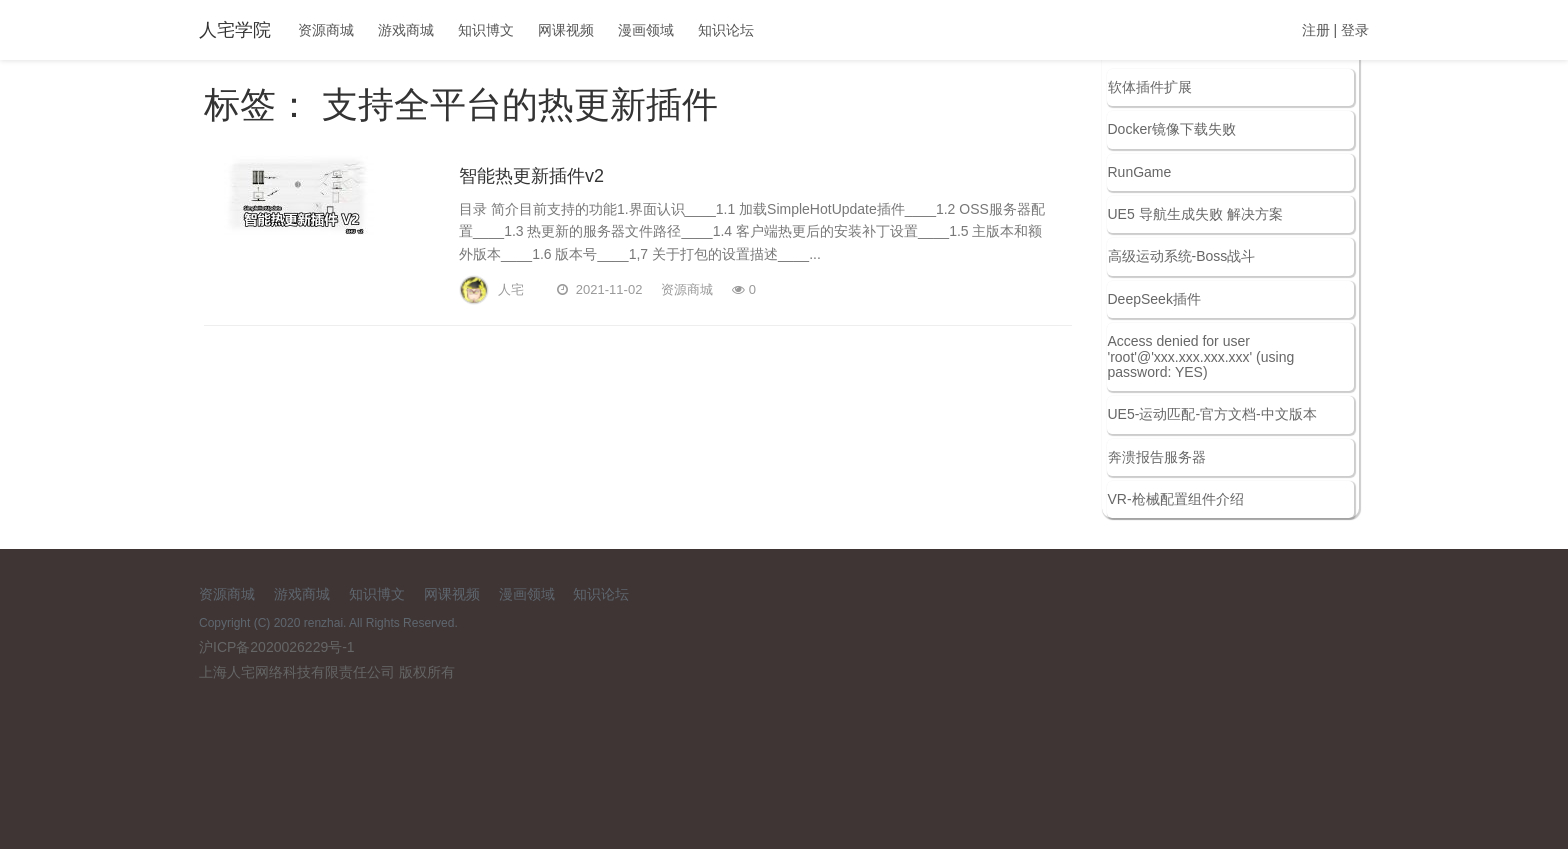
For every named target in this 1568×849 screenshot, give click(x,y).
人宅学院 (235, 30)
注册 (1316, 30)
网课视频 (566, 30)
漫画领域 (646, 30)
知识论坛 (726, 30)
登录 (1355, 30)
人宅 (511, 237)
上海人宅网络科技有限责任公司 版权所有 (327, 672)
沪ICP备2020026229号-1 (277, 647)
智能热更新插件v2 (531, 124)
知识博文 (486, 30)
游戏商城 (406, 30)
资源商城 (326, 30)
